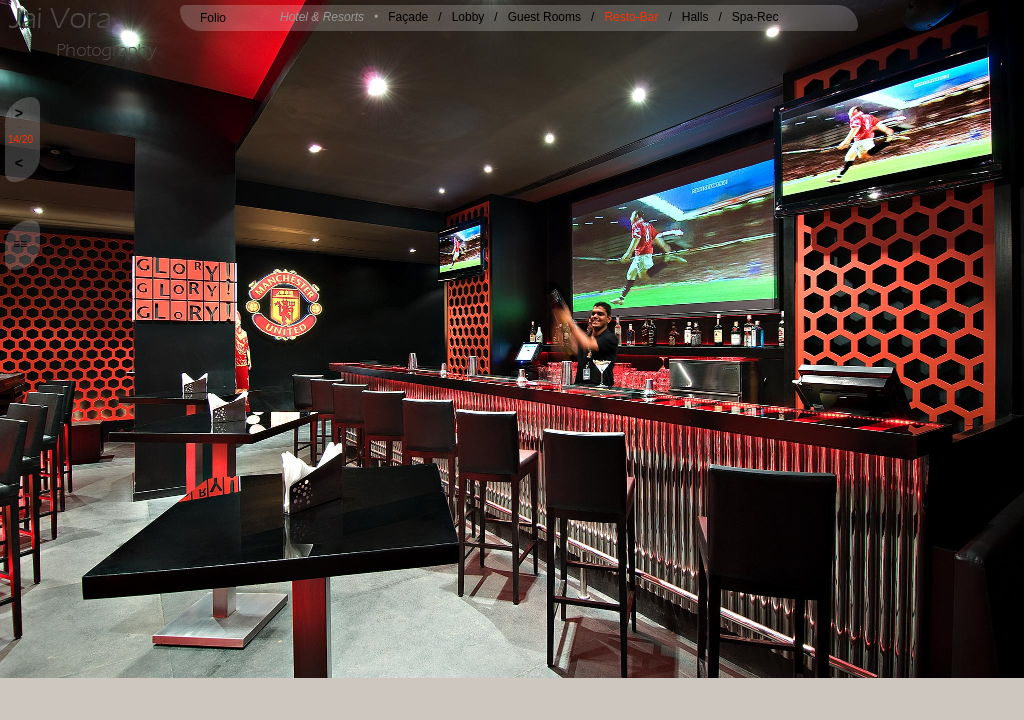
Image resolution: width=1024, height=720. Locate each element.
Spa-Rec (755, 17)
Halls (695, 17)
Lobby (468, 17)
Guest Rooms (544, 17)
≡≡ (20, 244)
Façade (408, 17)
